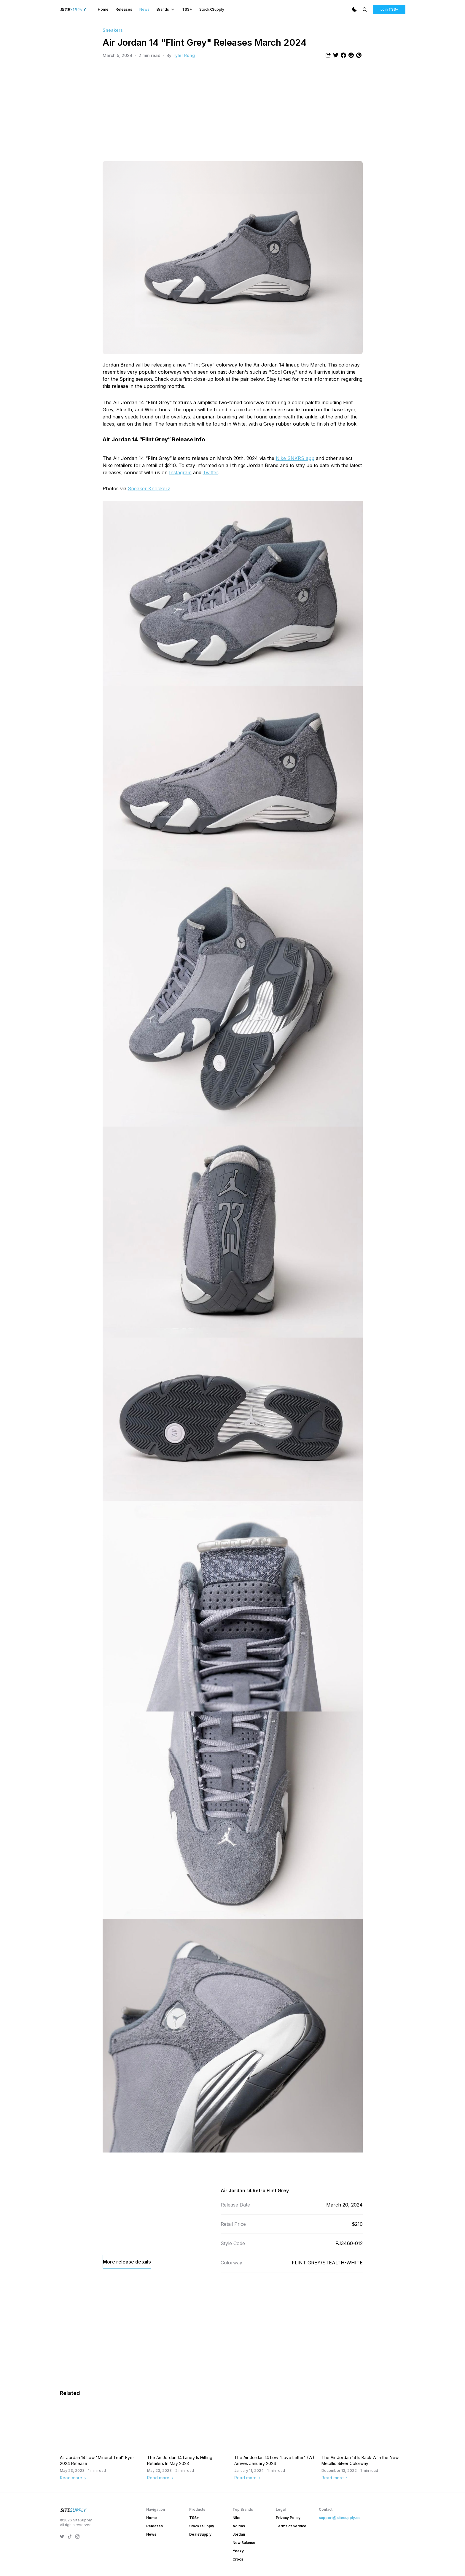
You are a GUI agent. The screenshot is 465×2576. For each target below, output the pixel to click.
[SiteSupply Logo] (73, 9)
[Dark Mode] (354, 9)
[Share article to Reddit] (351, 55)
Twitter (210, 472)
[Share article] (328, 55)
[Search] (365, 9)
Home (103, 9)
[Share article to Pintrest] (359, 55)
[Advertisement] (233, 110)
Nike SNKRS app (295, 458)
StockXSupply (211, 9)
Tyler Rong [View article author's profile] (184, 55)
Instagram (180, 472)
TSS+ (187, 9)
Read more (73, 2542)
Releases (124, 9)
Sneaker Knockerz (149, 488)
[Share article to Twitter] (336, 55)
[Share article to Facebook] (343, 55)
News (144, 9)
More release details (127, 2300)
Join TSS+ (389, 9)
